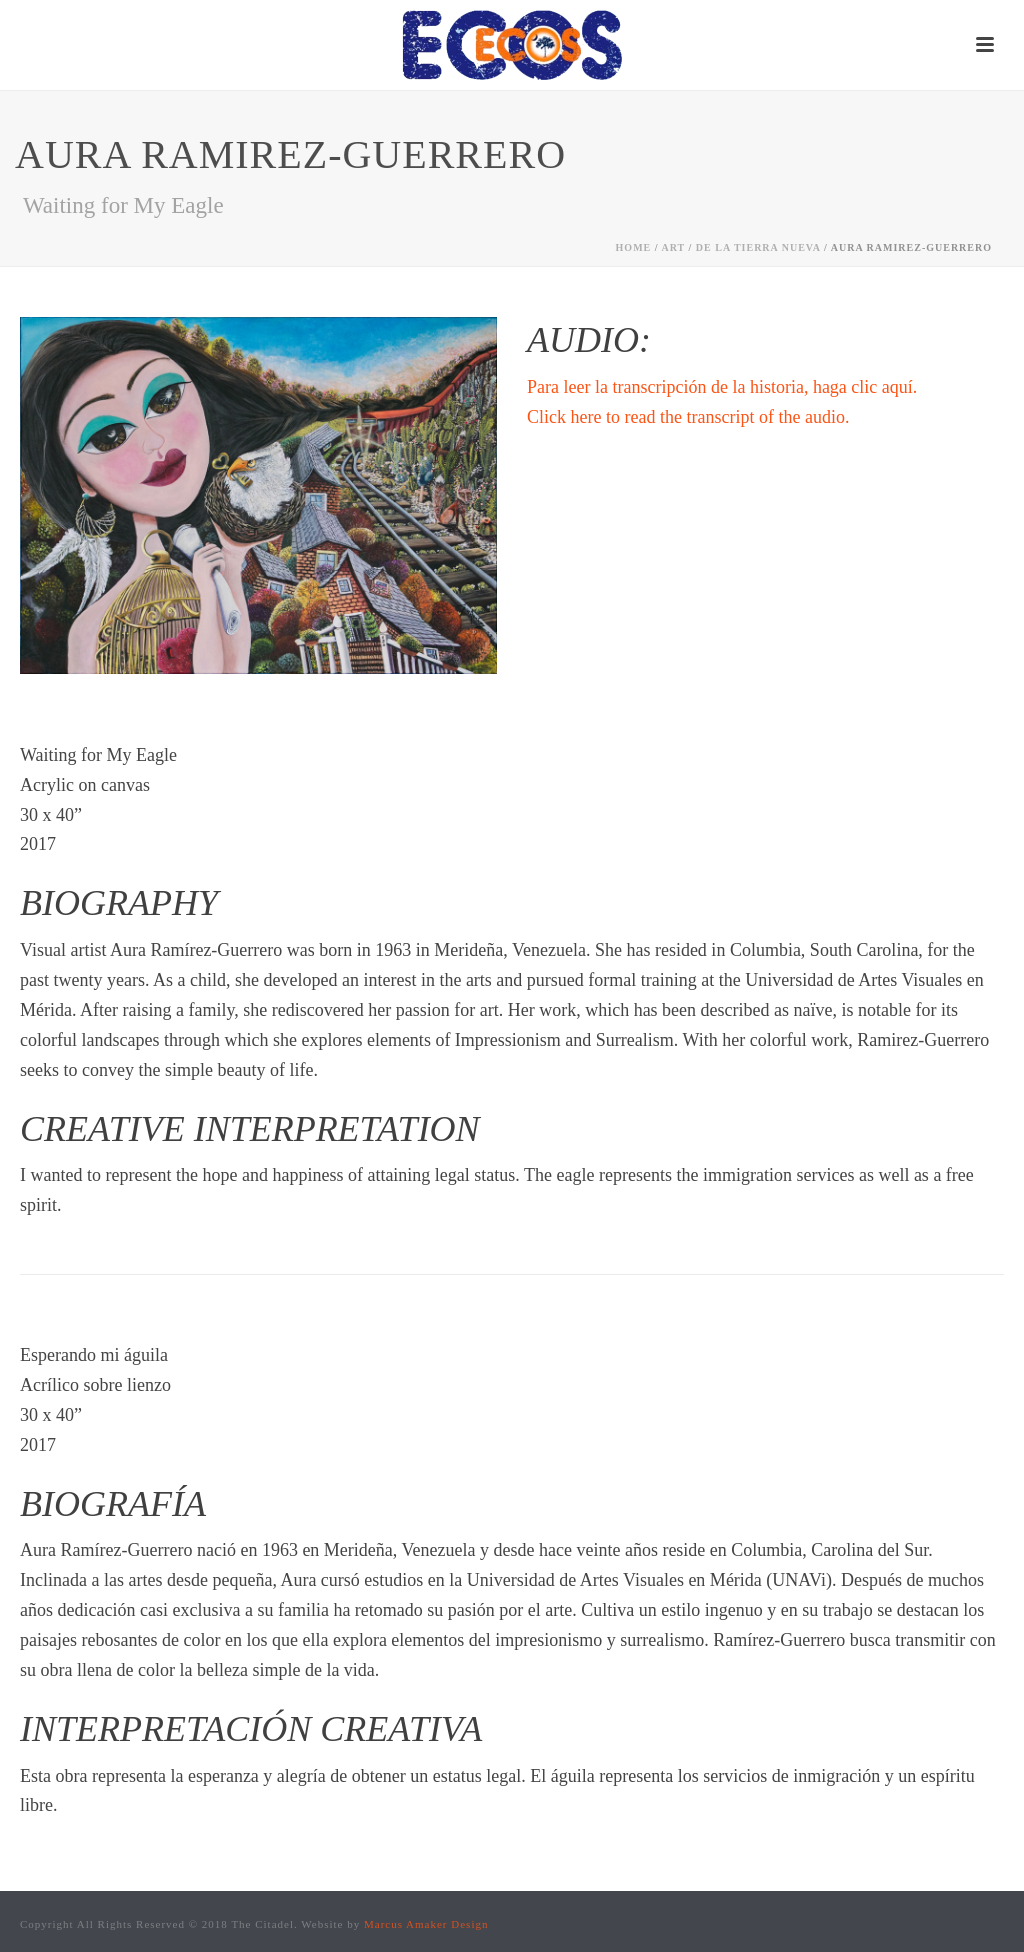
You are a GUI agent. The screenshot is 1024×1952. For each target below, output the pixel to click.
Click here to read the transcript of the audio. (688, 417)
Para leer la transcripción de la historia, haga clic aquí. (722, 387)
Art (673, 247)
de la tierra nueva (758, 247)
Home (634, 247)
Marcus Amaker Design (426, 1924)
